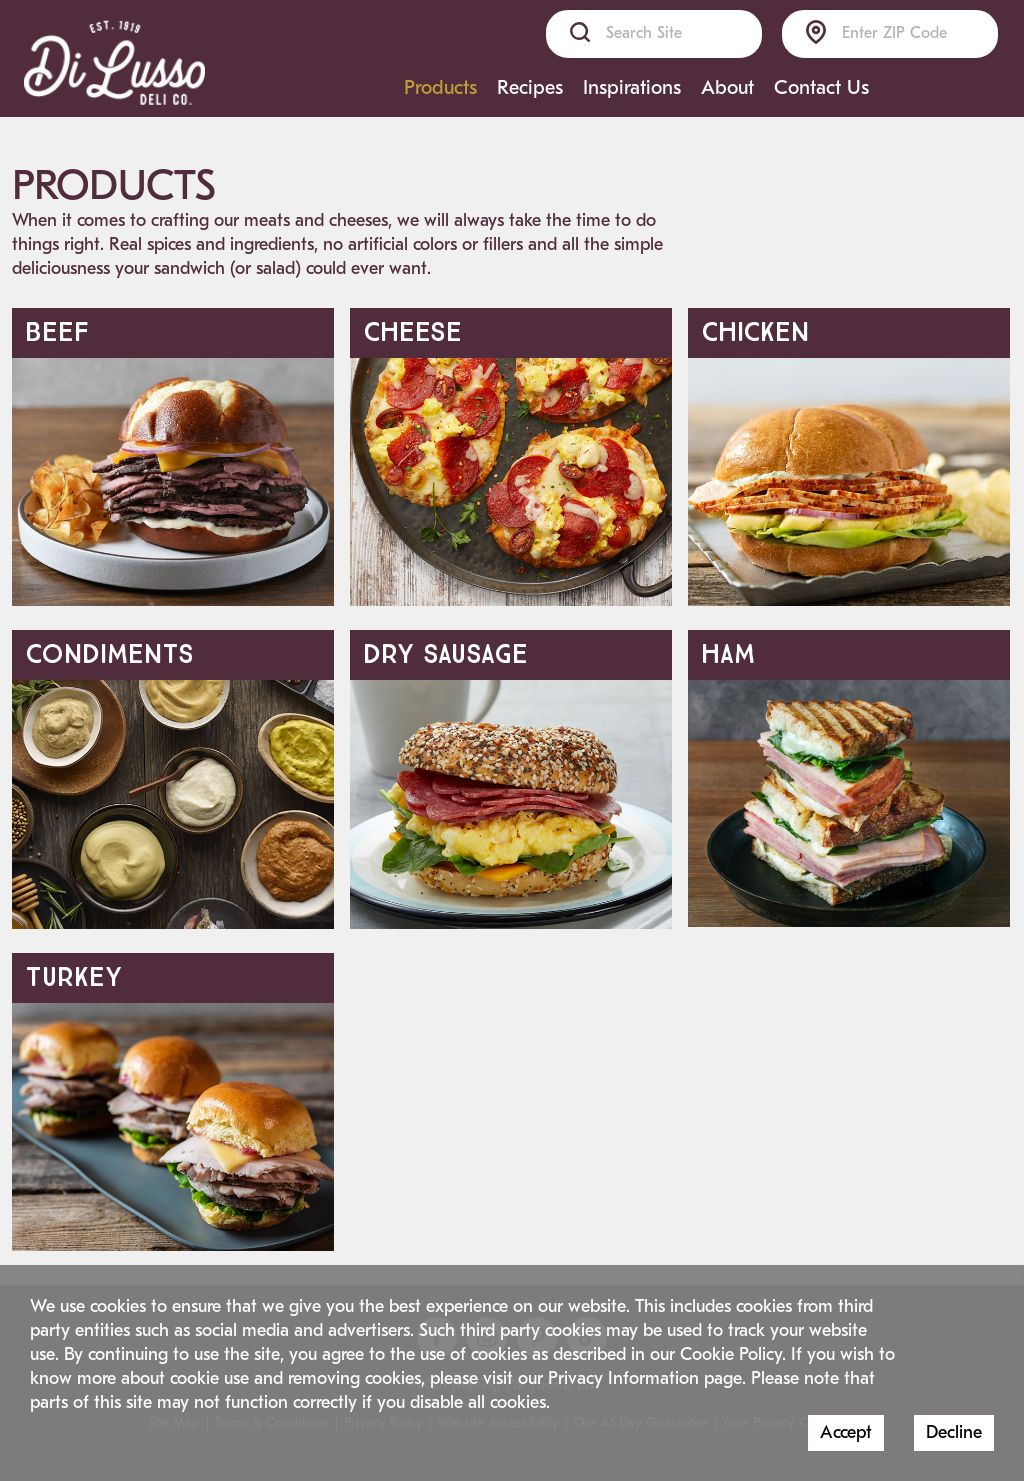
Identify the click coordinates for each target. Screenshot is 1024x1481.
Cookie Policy (731, 1354)
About (727, 87)
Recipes (530, 87)
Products (440, 87)
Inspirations (632, 87)
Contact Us (821, 87)
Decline (954, 1432)
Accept (846, 1432)
